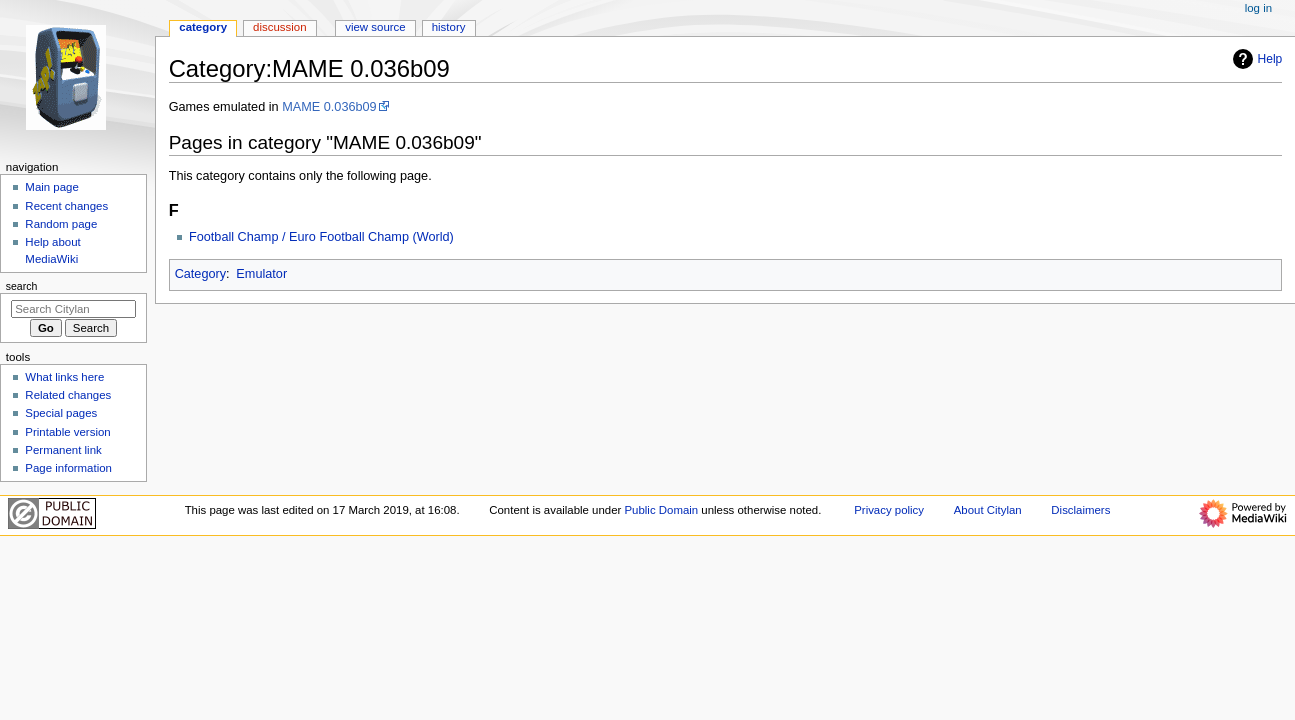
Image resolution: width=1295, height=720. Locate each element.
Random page (61, 224)
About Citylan (988, 510)
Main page (52, 187)
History (449, 27)
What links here (64, 377)
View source (375, 27)
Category (200, 274)
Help (1255, 59)
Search (22, 286)
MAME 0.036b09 (329, 107)
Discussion (279, 27)
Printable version (67, 432)
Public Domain (662, 510)
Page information (68, 468)
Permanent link (63, 450)
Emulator (261, 274)
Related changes (68, 395)
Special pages (61, 413)
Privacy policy (889, 510)
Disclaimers (1080, 510)
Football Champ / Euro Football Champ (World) (321, 237)
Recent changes (66, 206)
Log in (1258, 8)
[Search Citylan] (73, 309)
